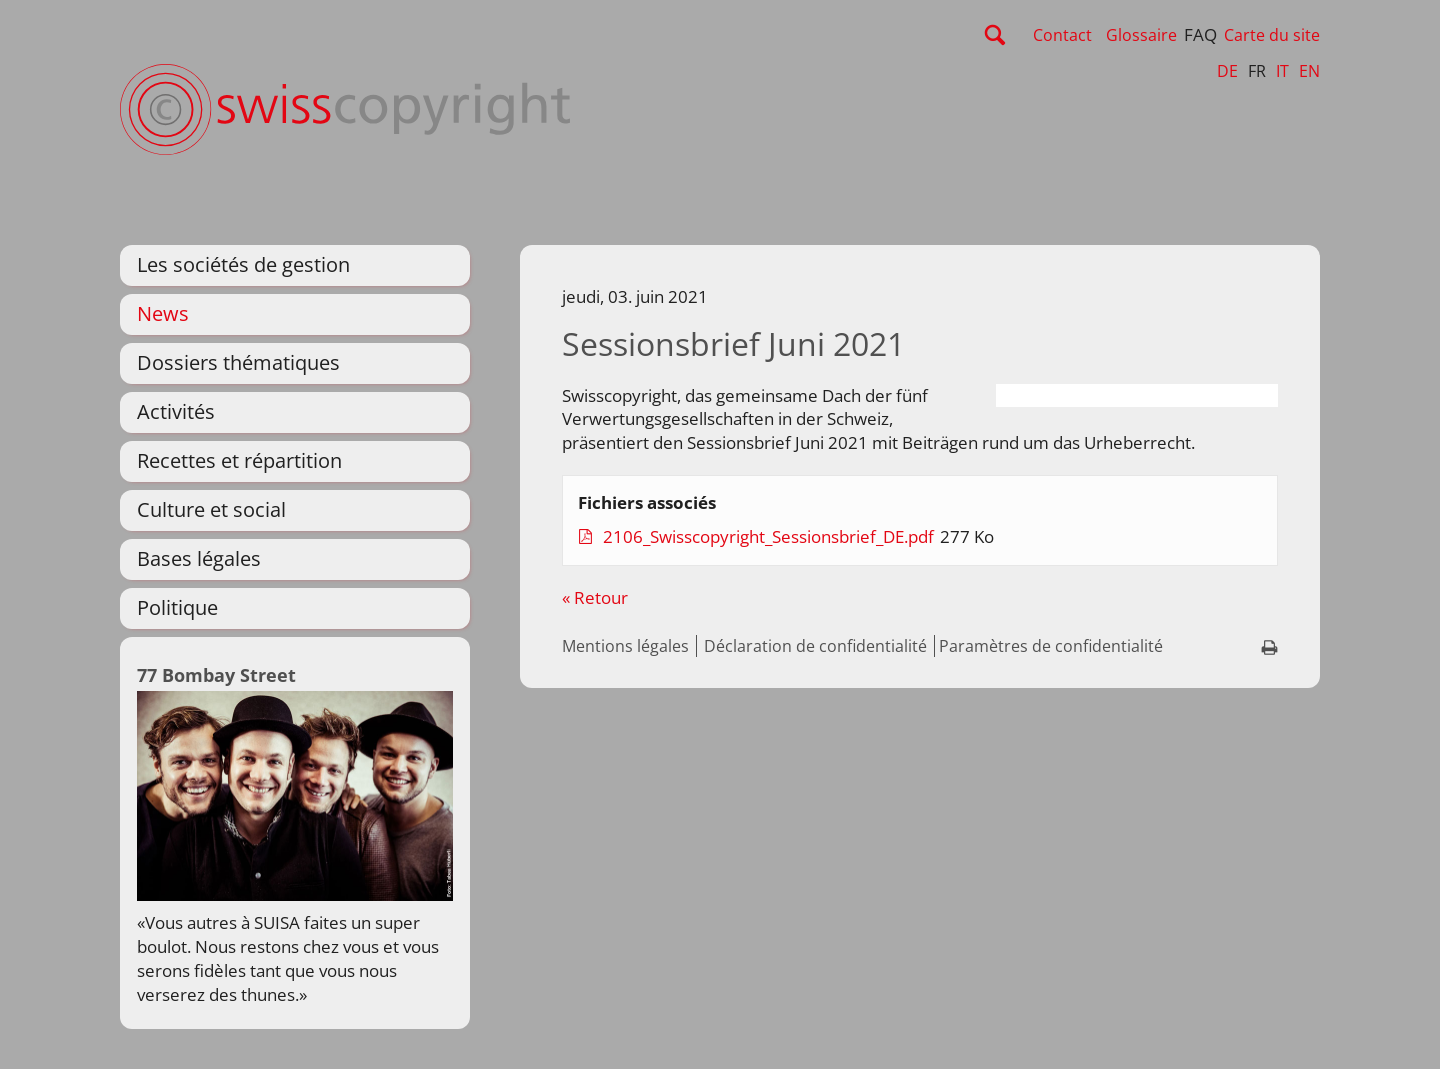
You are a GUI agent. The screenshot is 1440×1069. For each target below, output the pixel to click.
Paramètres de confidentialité (1051, 646)
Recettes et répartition (239, 460)
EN (1309, 71)
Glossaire (1141, 35)
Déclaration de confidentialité (815, 646)
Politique (177, 607)
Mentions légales (625, 646)
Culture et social (211, 509)
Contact (1062, 35)
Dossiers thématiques (238, 362)
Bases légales (199, 558)
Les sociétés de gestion (243, 264)
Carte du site (1272, 35)
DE (1227, 71)
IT (1282, 71)
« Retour (595, 597)
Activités (176, 411)
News (163, 313)
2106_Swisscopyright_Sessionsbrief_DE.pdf (770, 536)
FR (1257, 71)
